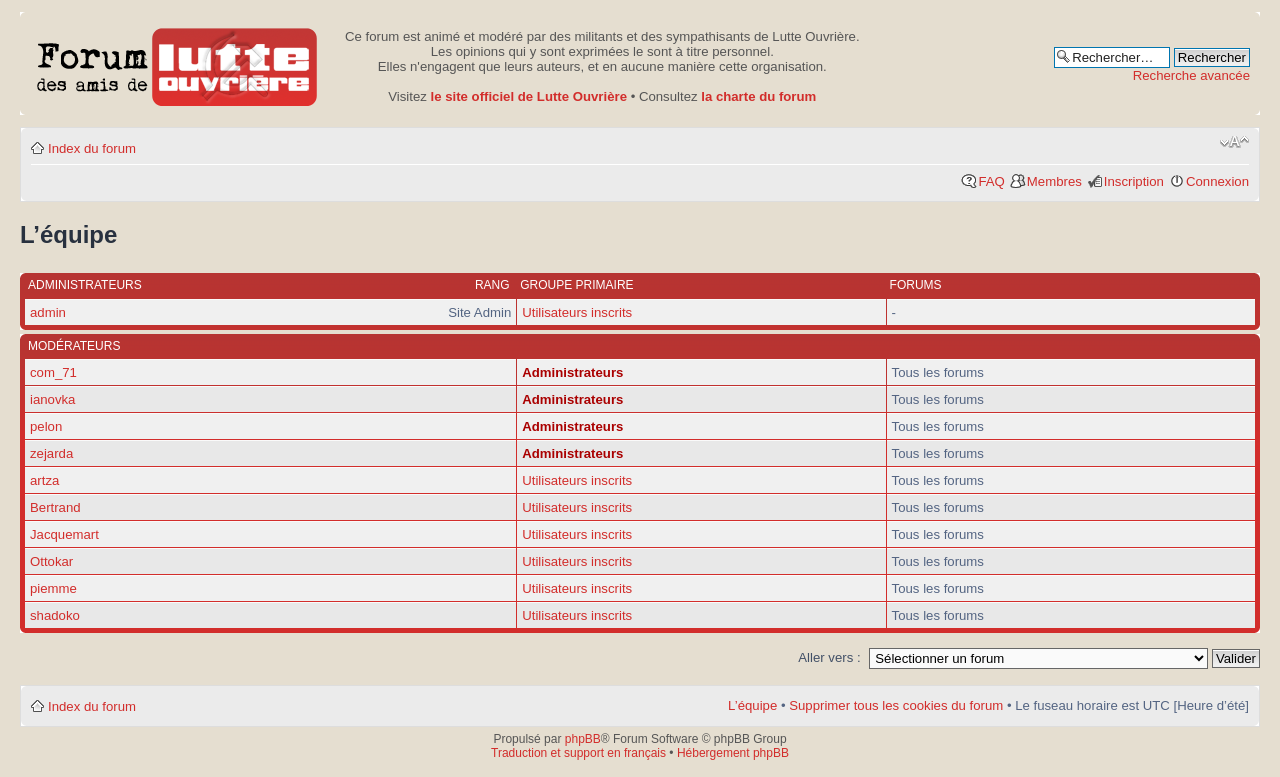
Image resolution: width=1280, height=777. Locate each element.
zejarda (51, 453)
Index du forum (92, 148)
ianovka (52, 399)
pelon (46, 426)
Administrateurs (572, 372)
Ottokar (51, 561)
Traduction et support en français (578, 753)
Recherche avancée (1191, 75)
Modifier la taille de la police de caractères (1234, 142)
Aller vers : (829, 657)
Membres (1054, 181)
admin (48, 312)
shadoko (55, 615)
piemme (53, 588)
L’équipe (752, 705)
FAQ (991, 181)
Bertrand (55, 507)
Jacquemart (64, 534)
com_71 (53, 372)
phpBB (583, 739)
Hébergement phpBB (733, 753)
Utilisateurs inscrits (577, 312)
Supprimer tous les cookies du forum (896, 705)
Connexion (1217, 181)
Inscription (1134, 181)
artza (44, 480)
